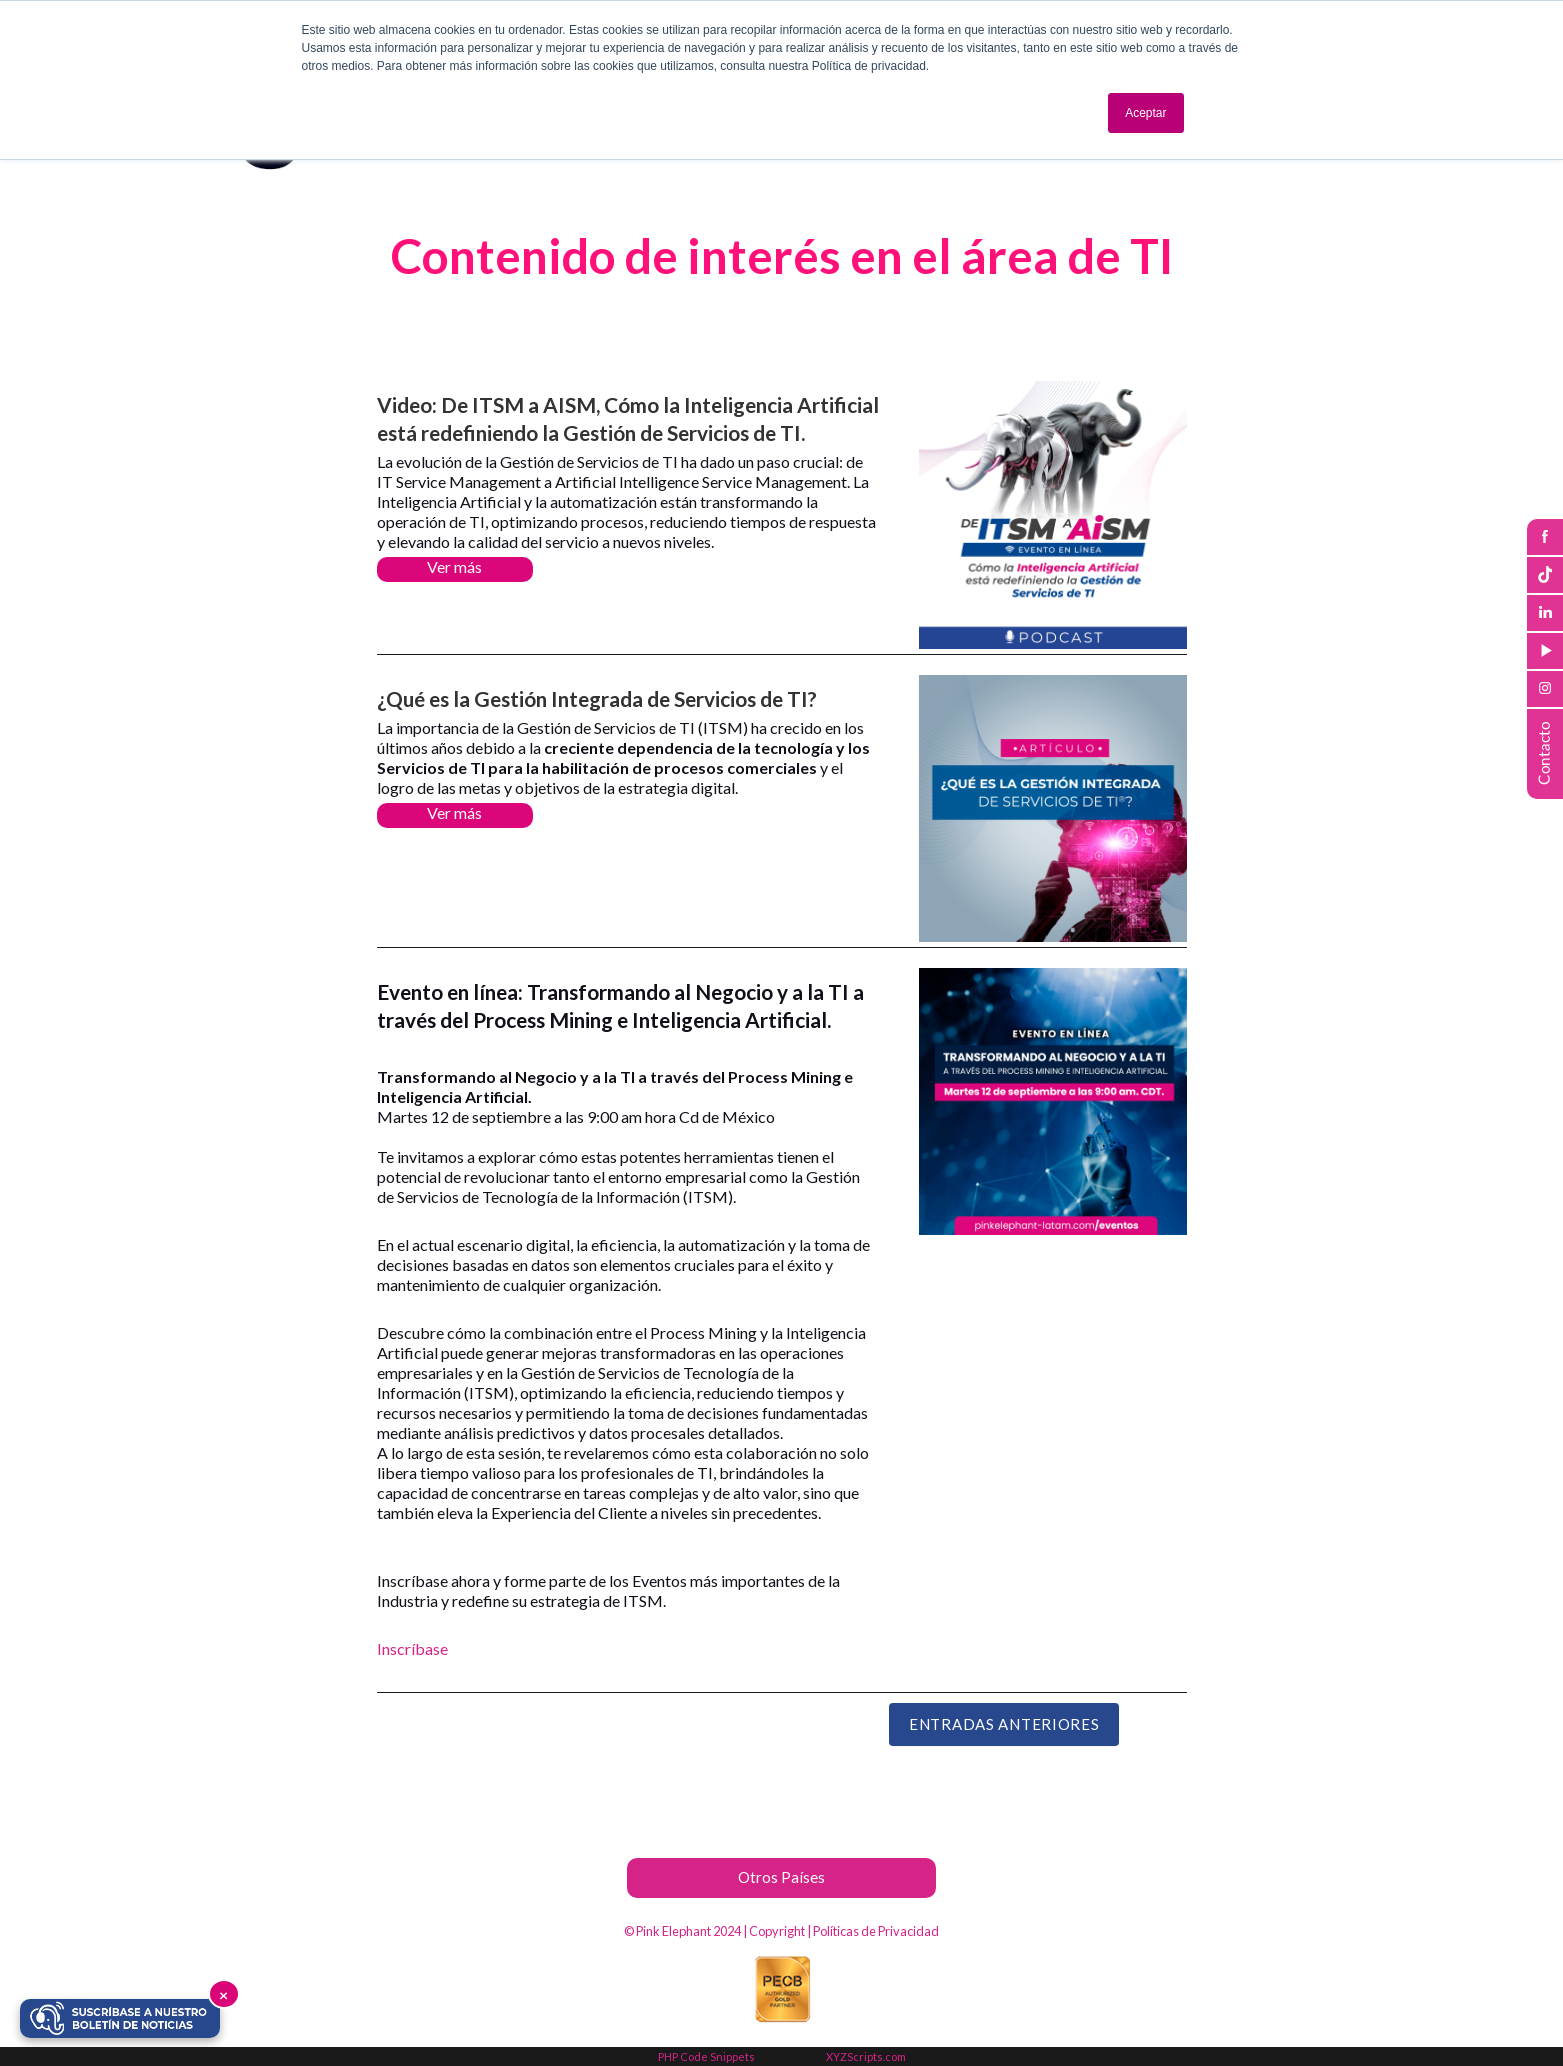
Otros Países (781, 1877)
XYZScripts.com (866, 2056)
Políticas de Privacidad (876, 1931)
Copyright (777, 1931)
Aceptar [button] (1145, 113)
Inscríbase (412, 1648)
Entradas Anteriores (1004, 1724)
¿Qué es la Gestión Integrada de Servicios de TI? (597, 698)
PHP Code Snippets (706, 2056)
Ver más (454, 566)
